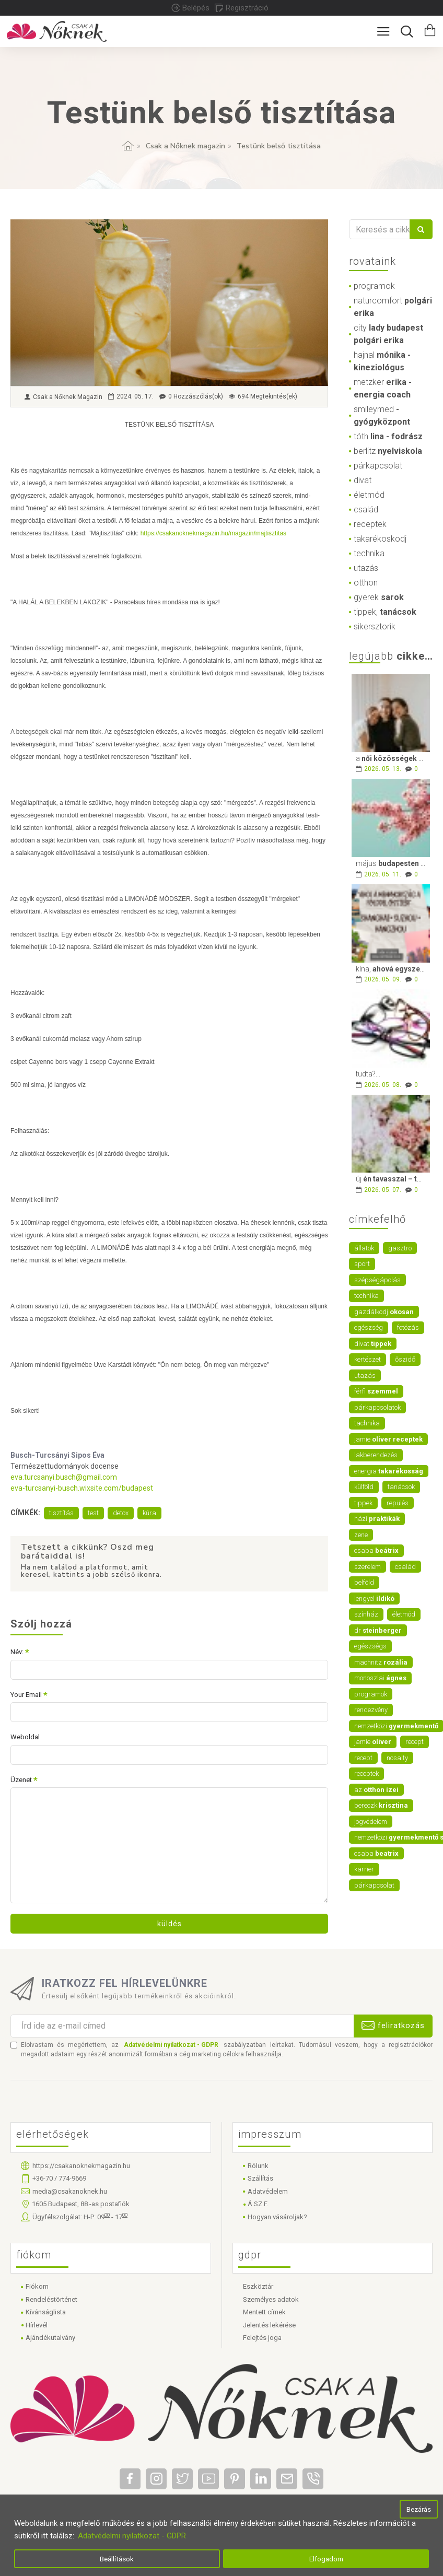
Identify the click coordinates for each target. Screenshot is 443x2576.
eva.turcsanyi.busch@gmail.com (63, 1477)
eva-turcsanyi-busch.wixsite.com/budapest (81, 1488)
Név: (17, 1652)
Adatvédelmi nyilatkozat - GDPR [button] (132, 2535)
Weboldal (25, 1737)
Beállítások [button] (117, 2559)
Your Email (26, 1695)
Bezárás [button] (418, 2509)
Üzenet (21, 1780)
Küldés (169, 1923)
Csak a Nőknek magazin (185, 146)
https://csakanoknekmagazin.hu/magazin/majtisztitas (213, 533)
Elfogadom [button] (326, 2559)
